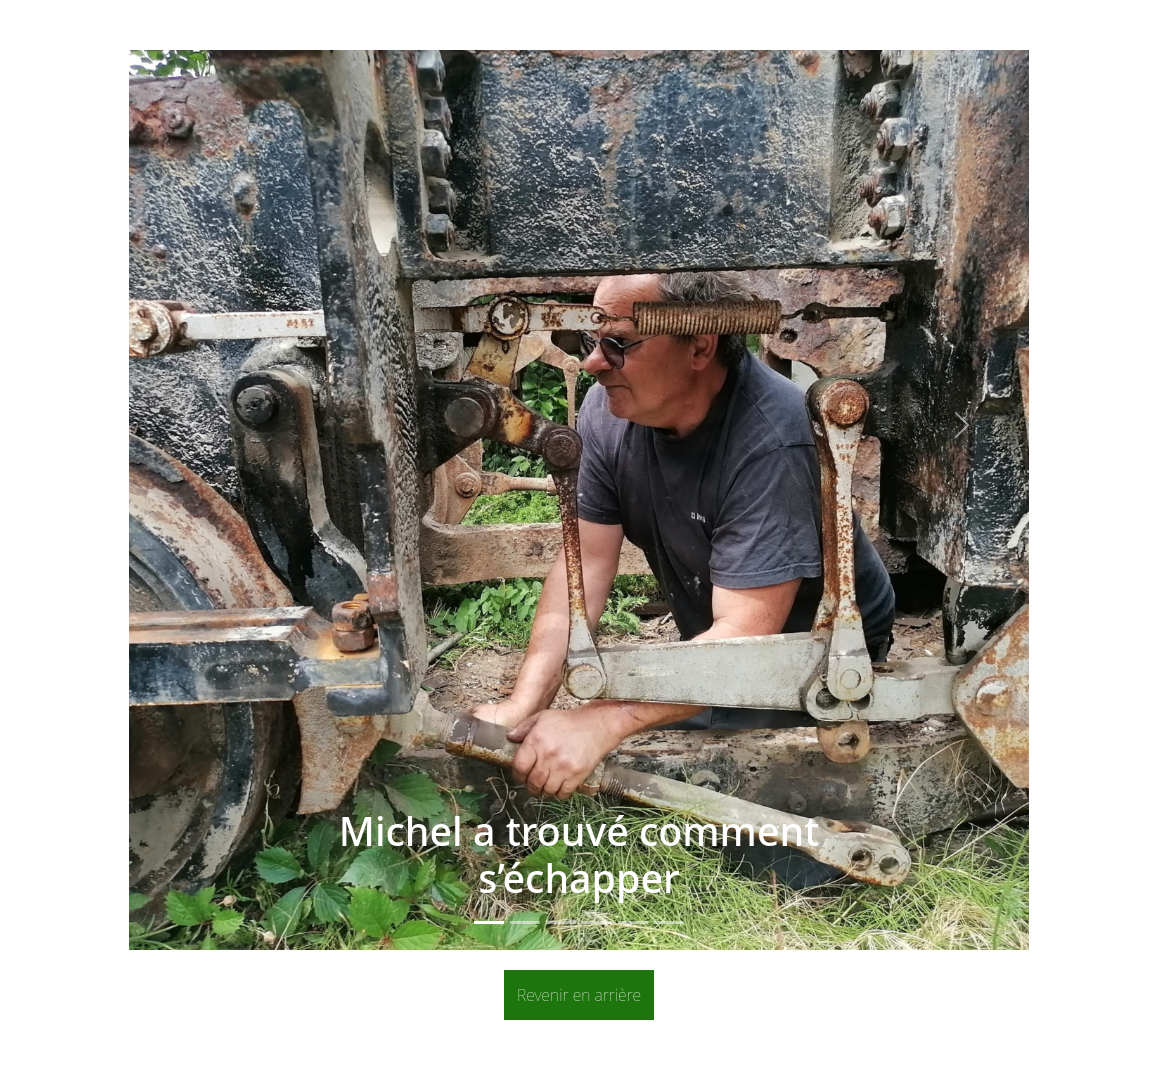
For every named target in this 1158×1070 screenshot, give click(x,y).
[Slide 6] (669, 922)
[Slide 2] (525, 922)
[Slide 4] (597, 922)
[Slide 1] (489, 922)
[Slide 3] (561, 922)
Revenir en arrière (579, 995)
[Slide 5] (633, 922)
